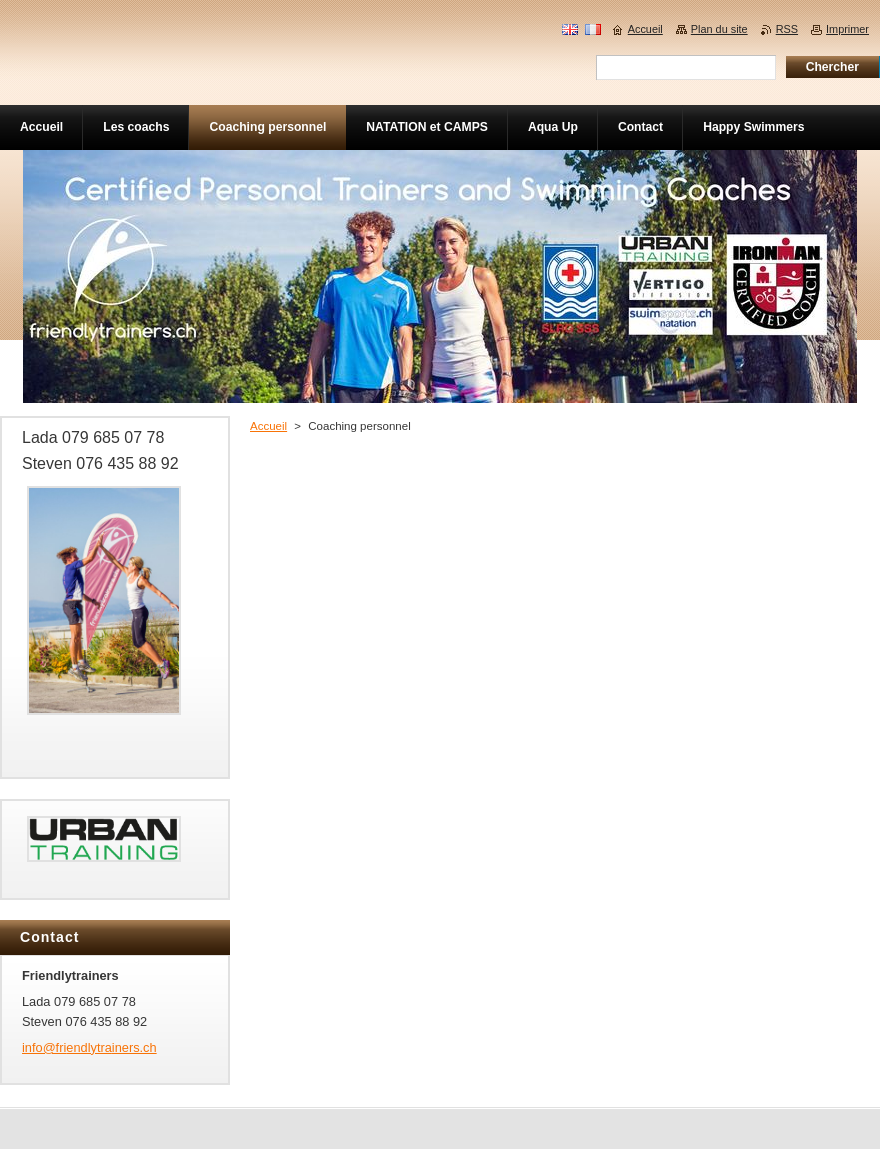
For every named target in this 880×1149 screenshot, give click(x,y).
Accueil (268, 426)
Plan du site (719, 29)
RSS (787, 29)
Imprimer (847, 29)
